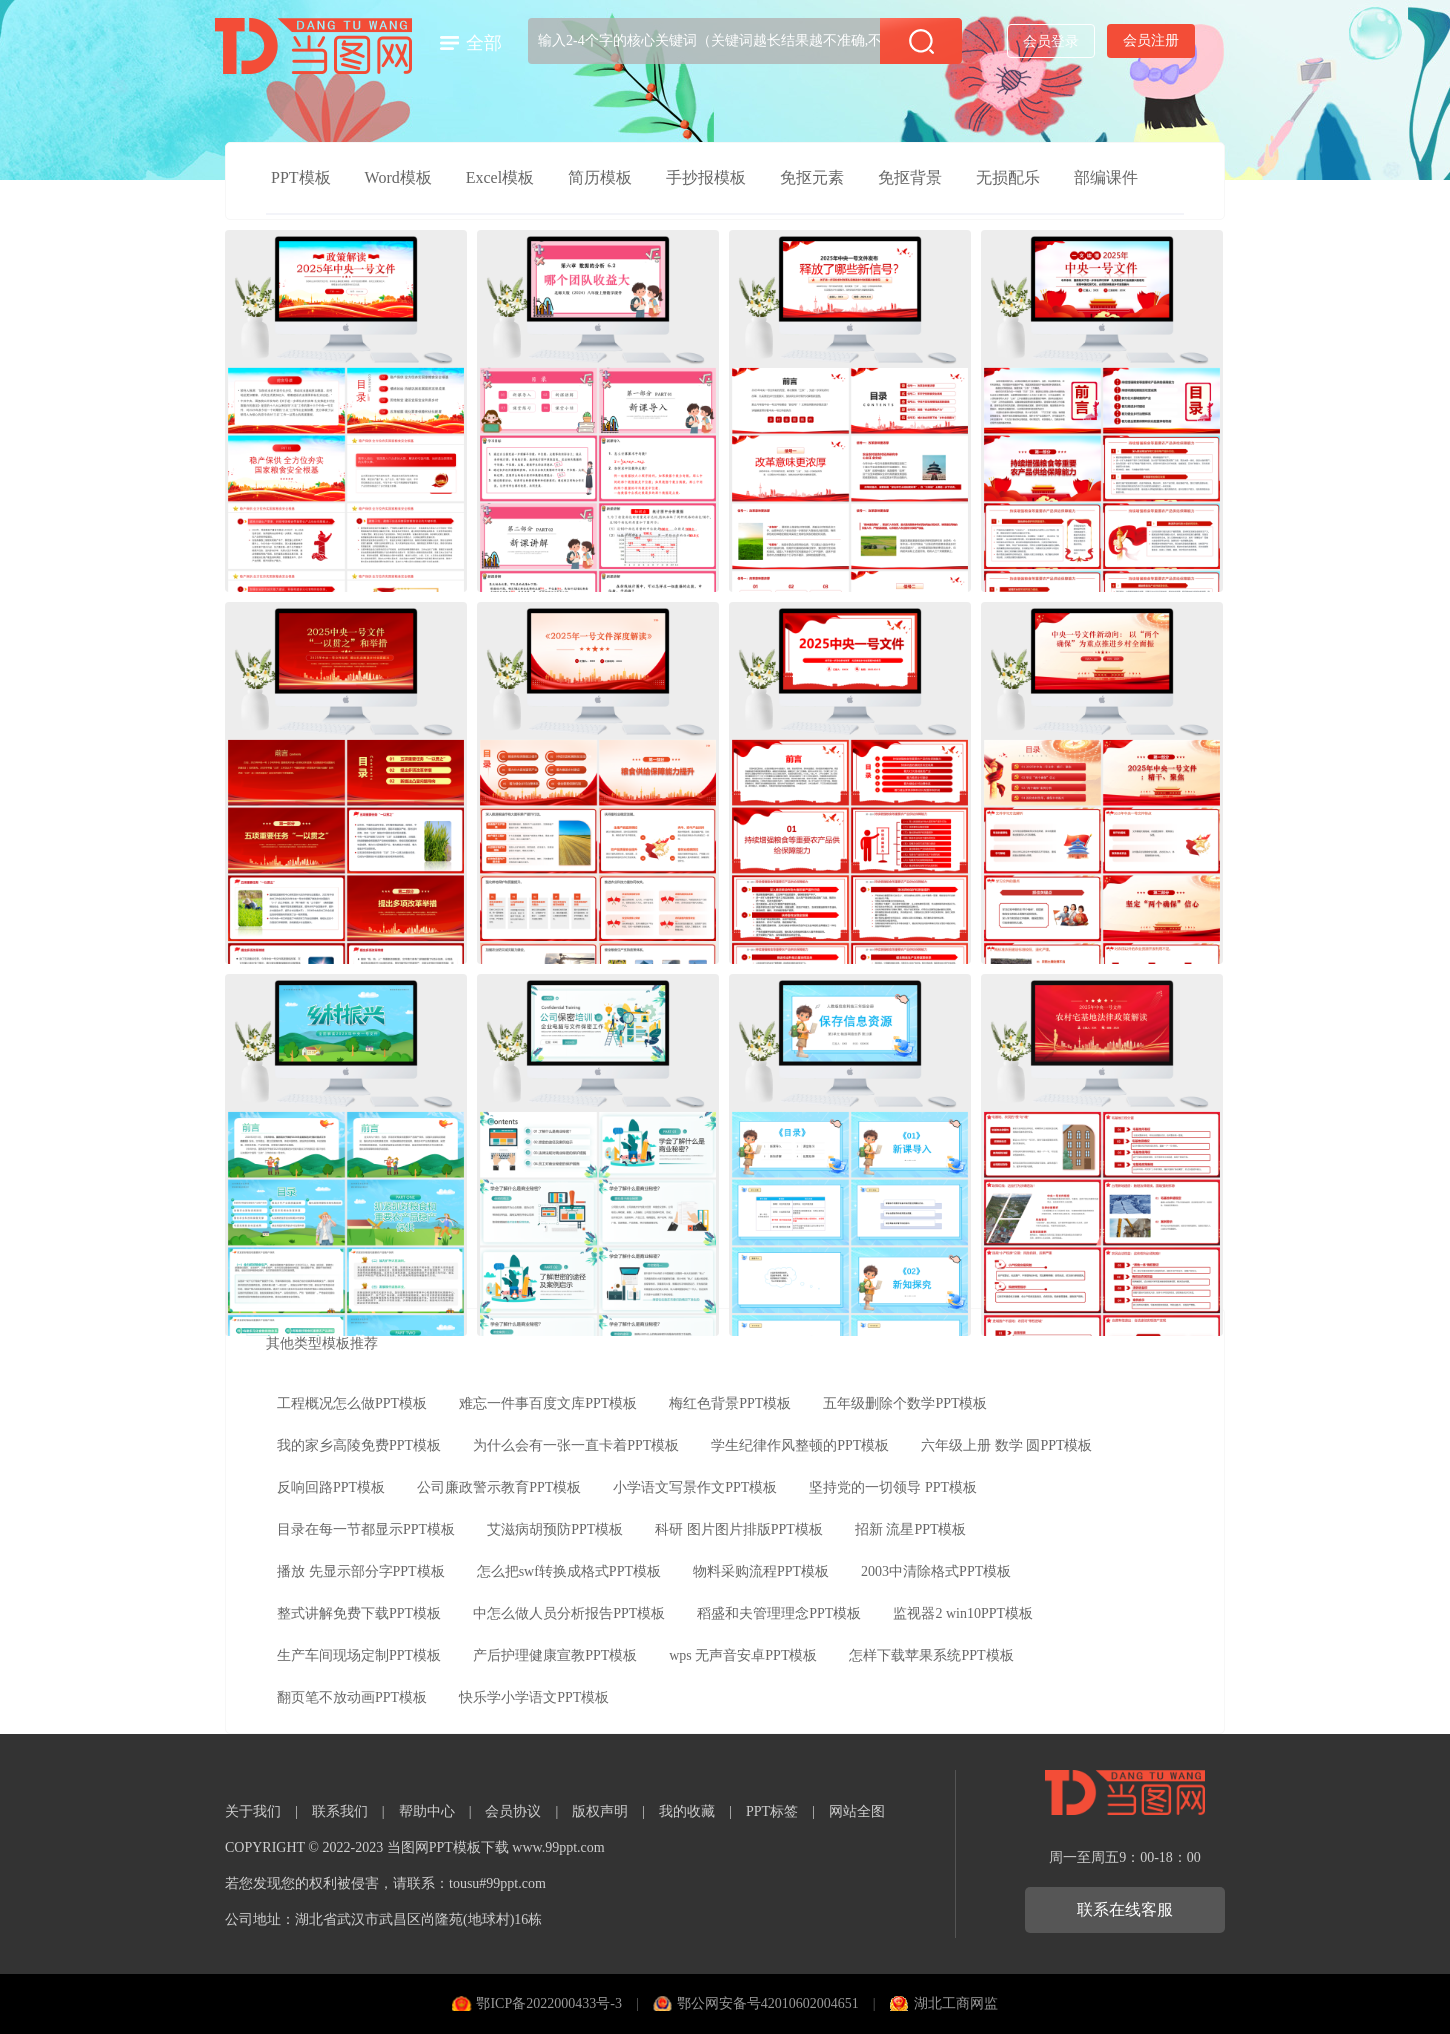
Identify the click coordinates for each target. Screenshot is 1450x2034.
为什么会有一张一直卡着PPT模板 (576, 1445)
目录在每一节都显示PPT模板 (366, 1529)
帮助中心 (427, 1811)
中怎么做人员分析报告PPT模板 (569, 1613)
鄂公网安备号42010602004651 (768, 2003)
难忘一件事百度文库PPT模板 (548, 1403)
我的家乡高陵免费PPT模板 (359, 1445)
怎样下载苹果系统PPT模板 (931, 1655)
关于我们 (253, 1811)
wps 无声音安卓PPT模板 (743, 1655)
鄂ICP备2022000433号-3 (548, 2003)
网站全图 (857, 1811)
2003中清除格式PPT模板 (936, 1571)
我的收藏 (687, 1811)
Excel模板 (500, 177)
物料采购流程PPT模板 (761, 1571)
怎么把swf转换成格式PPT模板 (569, 1571)
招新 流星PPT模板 (911, 1529)
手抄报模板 (706, 177)
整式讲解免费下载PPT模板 (359, 1613)
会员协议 (513, 1811)
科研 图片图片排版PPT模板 (739, 1529)
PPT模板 (301, 177)
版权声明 (600, 1811)
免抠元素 (812, 177)
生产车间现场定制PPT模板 (359, 1655)
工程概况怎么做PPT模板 (352, 1403)
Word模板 (398, 177)
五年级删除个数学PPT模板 (905, 1403)
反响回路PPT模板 (331, 1487)
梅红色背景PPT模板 (730, 1403)
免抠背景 (910, 177)
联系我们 (340, 1811)
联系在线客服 (1125, 1909)
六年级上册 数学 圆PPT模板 (1006, 1445)
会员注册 (1151, 40)
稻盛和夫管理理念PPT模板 (779, 1613)
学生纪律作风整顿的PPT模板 (800, 1445)
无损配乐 (1008, 177)
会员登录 (1051, 41)
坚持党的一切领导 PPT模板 (893, 1487)
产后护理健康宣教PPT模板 (555, 1655)
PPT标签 (772, 1811)
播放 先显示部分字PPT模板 (361, 1571)
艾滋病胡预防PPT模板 (555, 1529)
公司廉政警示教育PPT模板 (499, 1487)
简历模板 (600, 177)
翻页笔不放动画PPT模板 (352, 1697)
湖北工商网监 (956, 2003)
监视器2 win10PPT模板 (963, 1613)
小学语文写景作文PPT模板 (695, 1487)
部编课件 (1106, 177)
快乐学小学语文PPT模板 (534, 1697)
